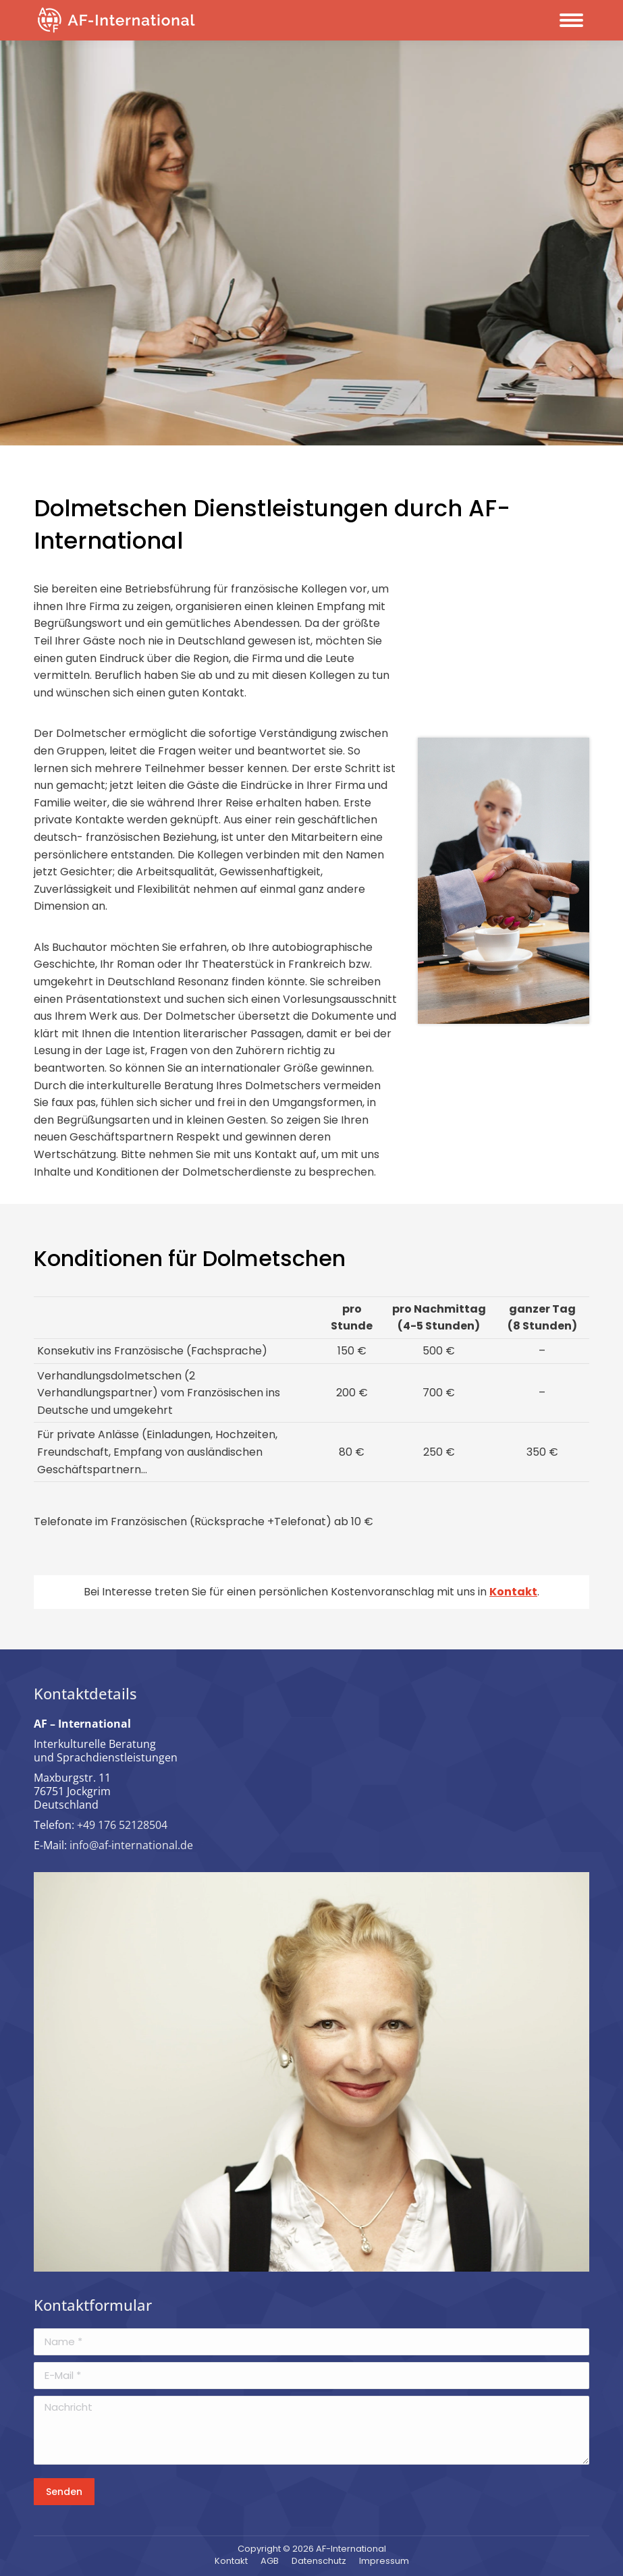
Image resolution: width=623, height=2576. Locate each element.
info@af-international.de (131, 1845)
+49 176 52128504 (122, 1824)
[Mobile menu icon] (571, 20)
